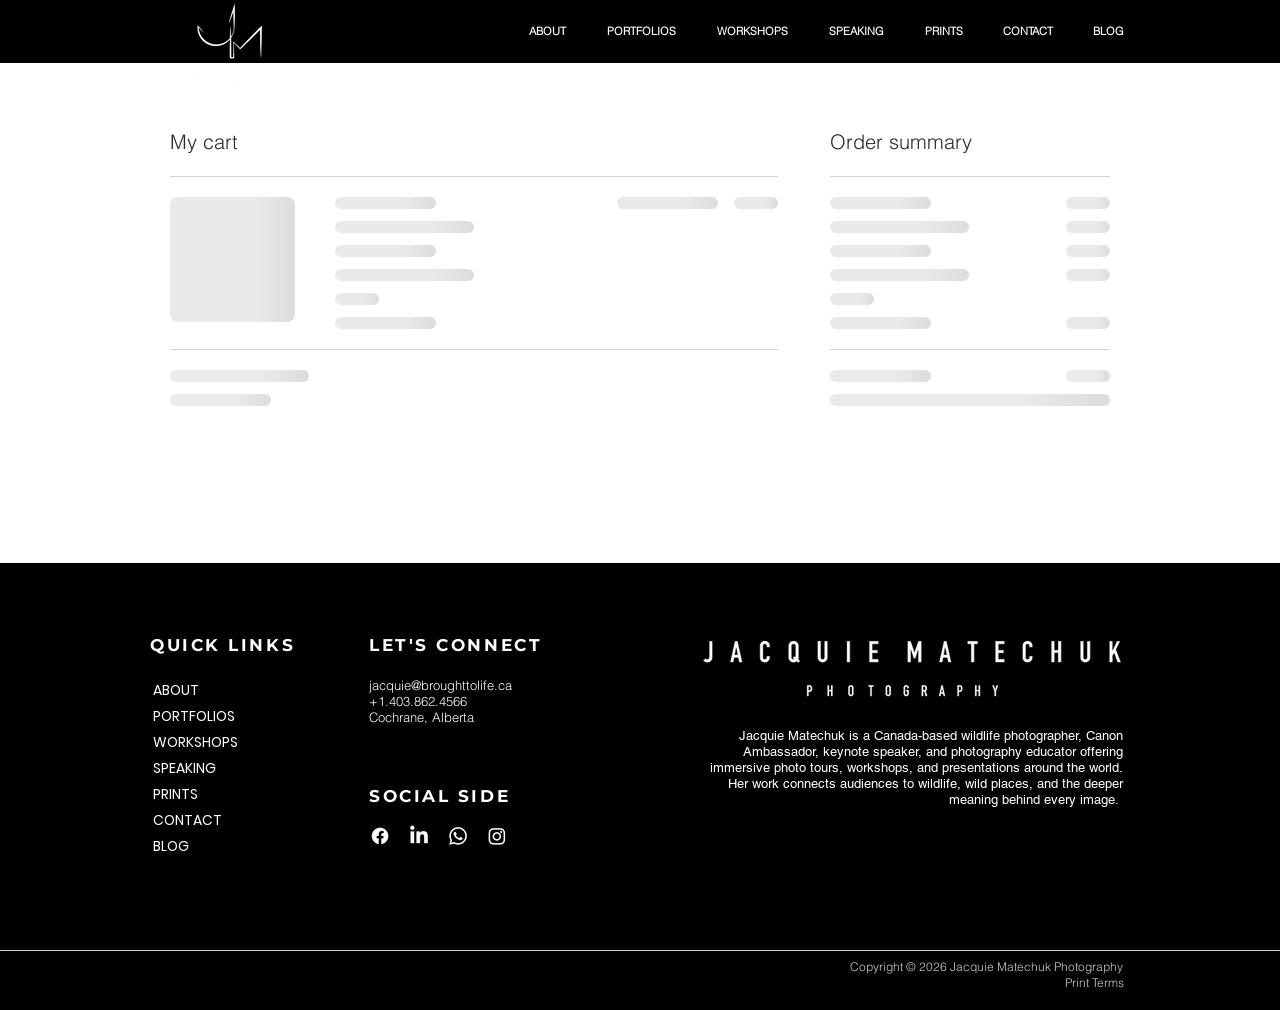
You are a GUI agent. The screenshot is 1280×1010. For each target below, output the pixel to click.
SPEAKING (184, 768)
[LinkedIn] (419, 836)
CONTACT (187, 820)
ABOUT (176, 690)
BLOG (171, 846)
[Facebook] (380, 836)
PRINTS (175, 794)
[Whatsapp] (458, 836)
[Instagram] (497, 836)
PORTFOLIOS (194, 716)
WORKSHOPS (195, 742)
